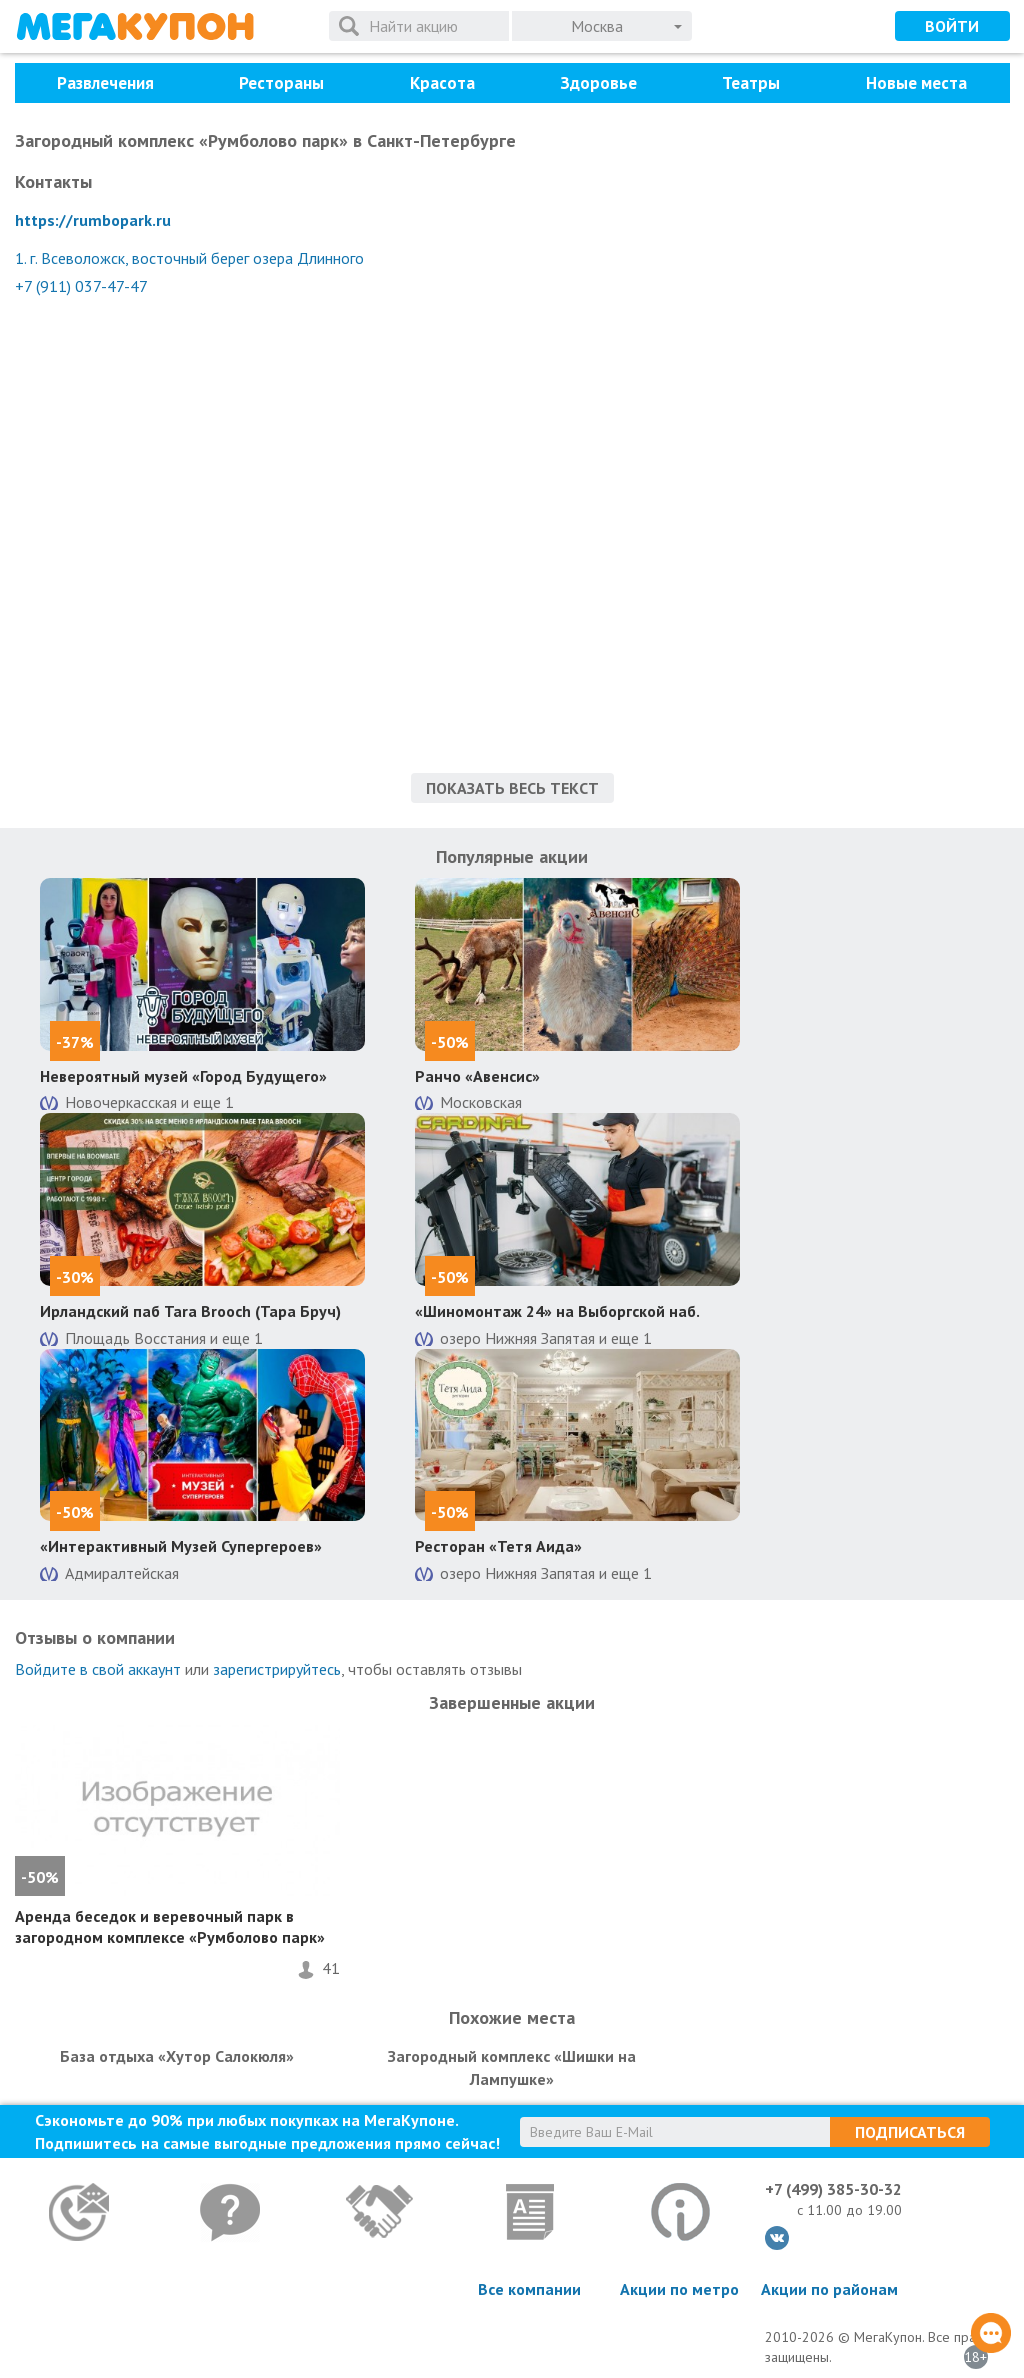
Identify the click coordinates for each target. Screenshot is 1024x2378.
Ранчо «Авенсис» (477, 1076)
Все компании (529, 2289)
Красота (442, 83)
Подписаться (910, 2132)
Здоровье (598, 83)
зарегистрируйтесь (277, 1669)
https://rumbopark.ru (93, 220)
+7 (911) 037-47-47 (81, 286)
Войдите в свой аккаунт (98, 1669)
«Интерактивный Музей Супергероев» (181, 1546)
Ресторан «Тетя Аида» (498, 1546)
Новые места (916, 83)
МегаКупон (135, 26)
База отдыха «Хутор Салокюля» (177, 2056)
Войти (952, 26)
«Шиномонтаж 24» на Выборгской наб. (557, 1311)
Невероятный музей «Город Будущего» (183, 1076)
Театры (751, 83)
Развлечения (105, 83)
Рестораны (281, 83)
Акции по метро (679, 2289)
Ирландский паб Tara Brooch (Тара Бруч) (190, 1311)
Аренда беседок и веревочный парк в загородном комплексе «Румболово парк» (170, 1926)
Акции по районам (829, 2289)
